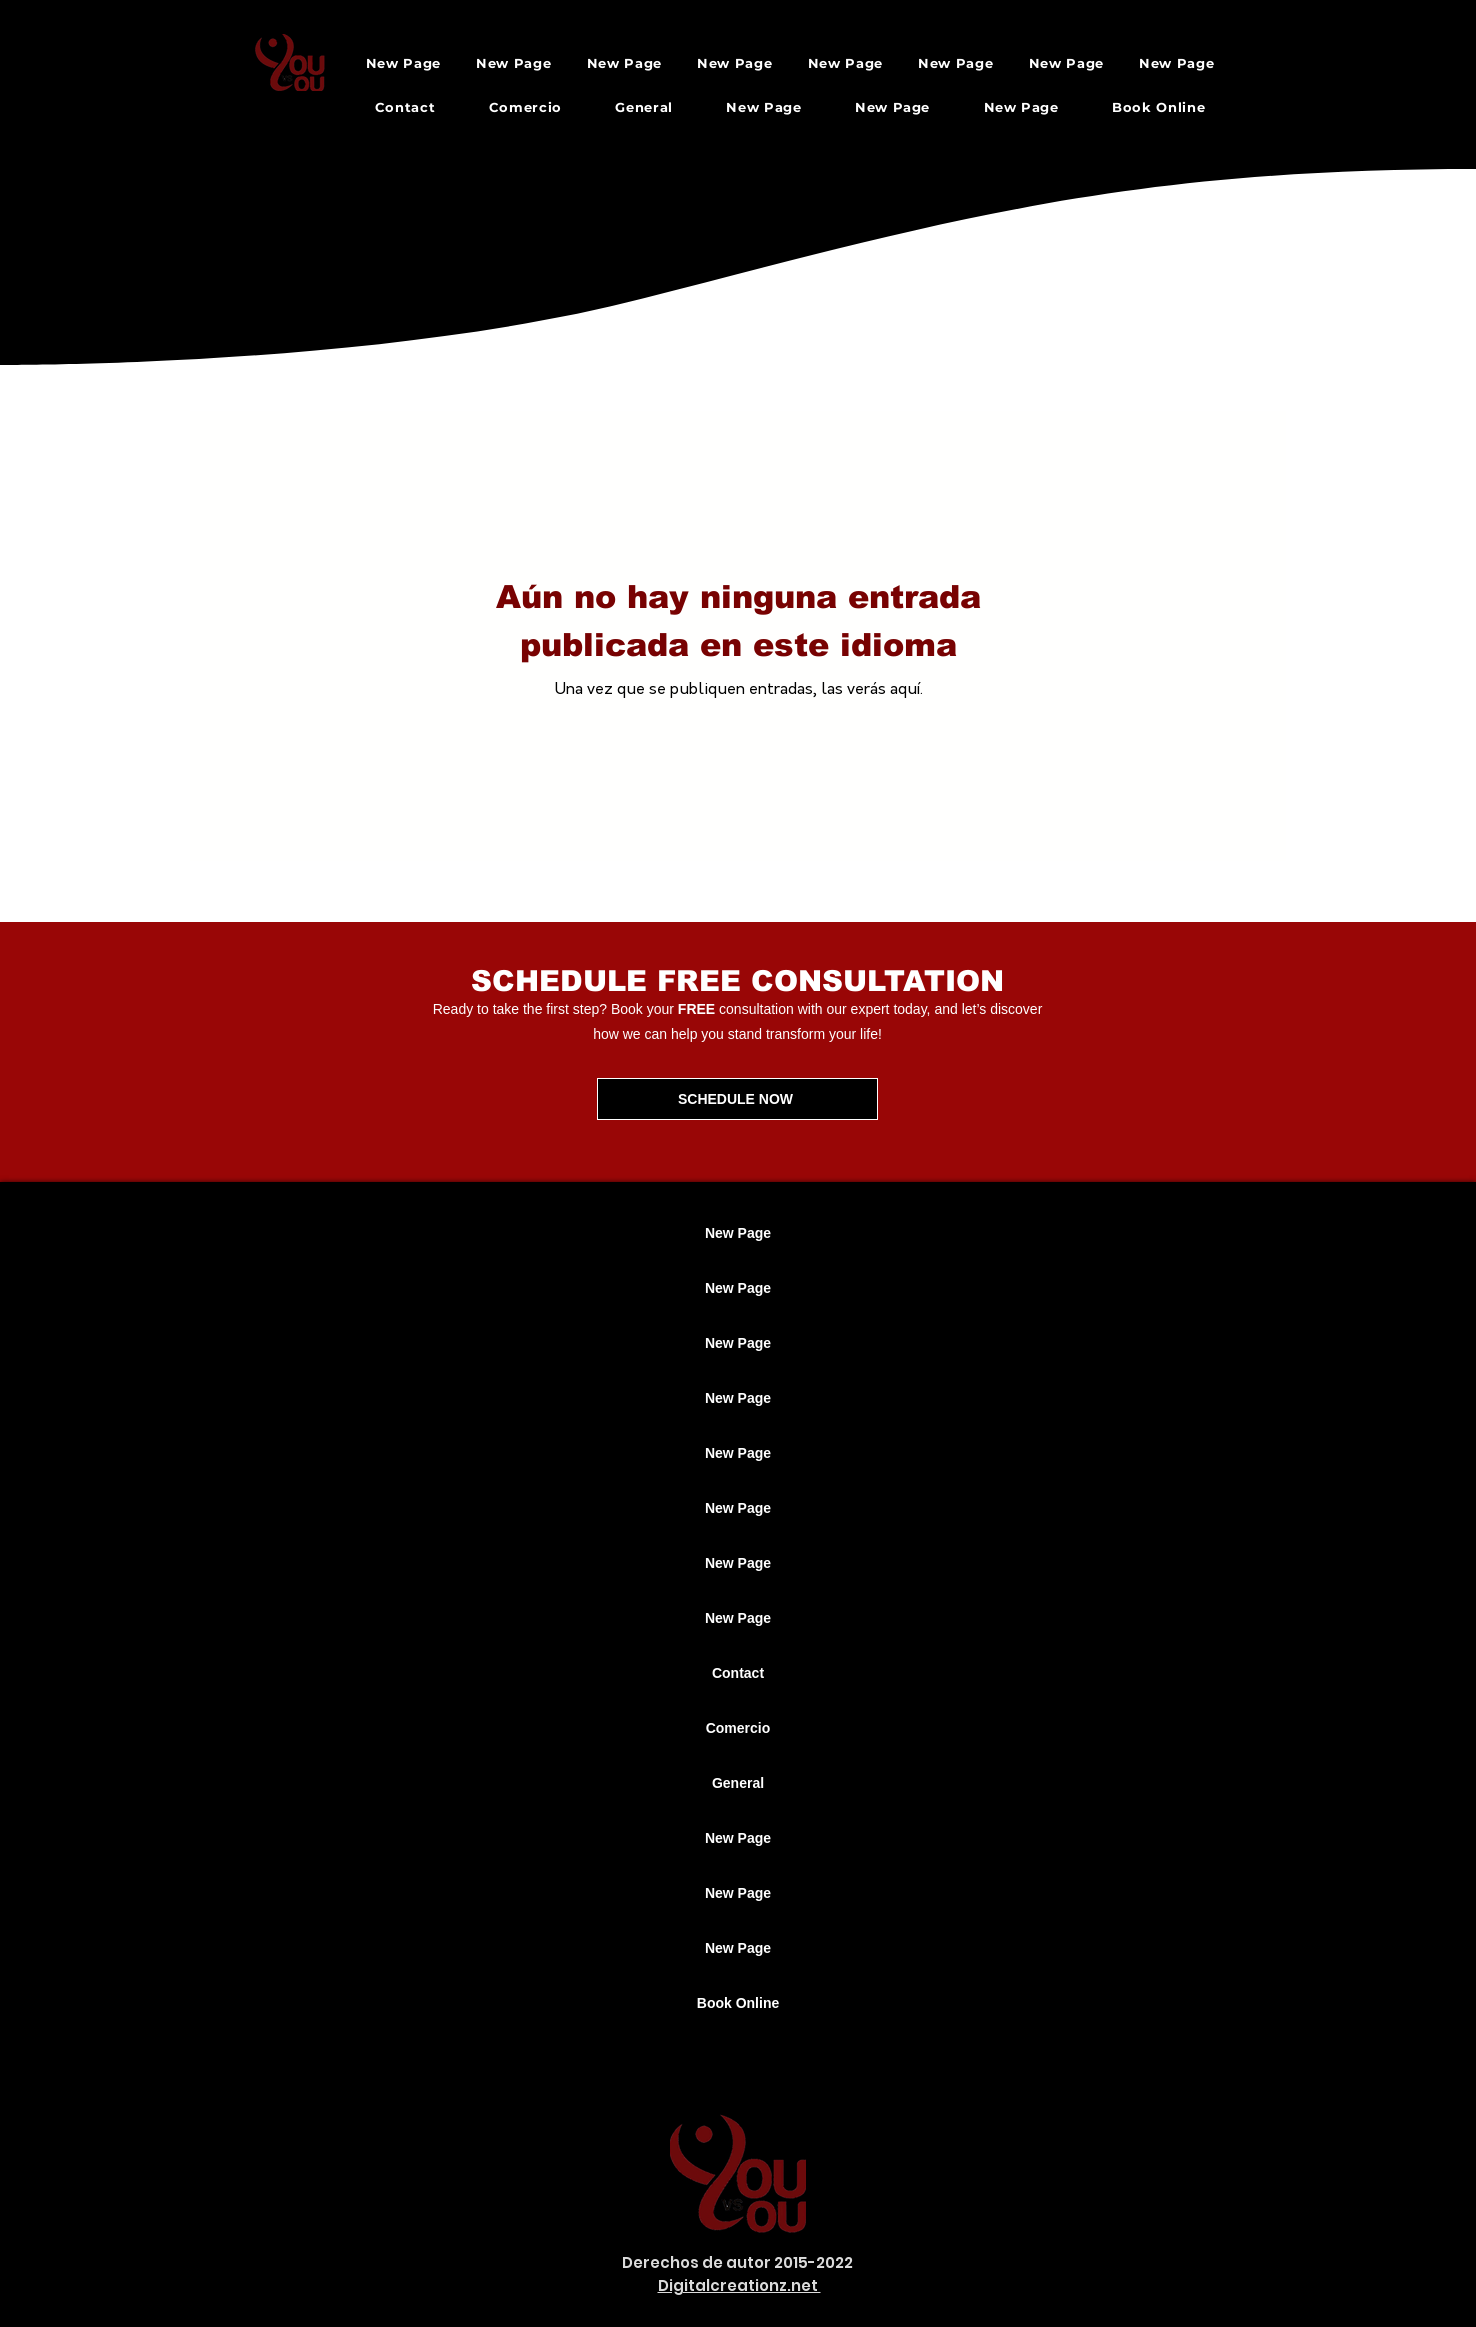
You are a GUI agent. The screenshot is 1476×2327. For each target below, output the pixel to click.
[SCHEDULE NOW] (737, 1099)
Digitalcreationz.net (739, 2285)
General (738, 1783)
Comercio (738, 1728)
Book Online (738, 2003)
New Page (738, 1233)
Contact (738, 1673)
